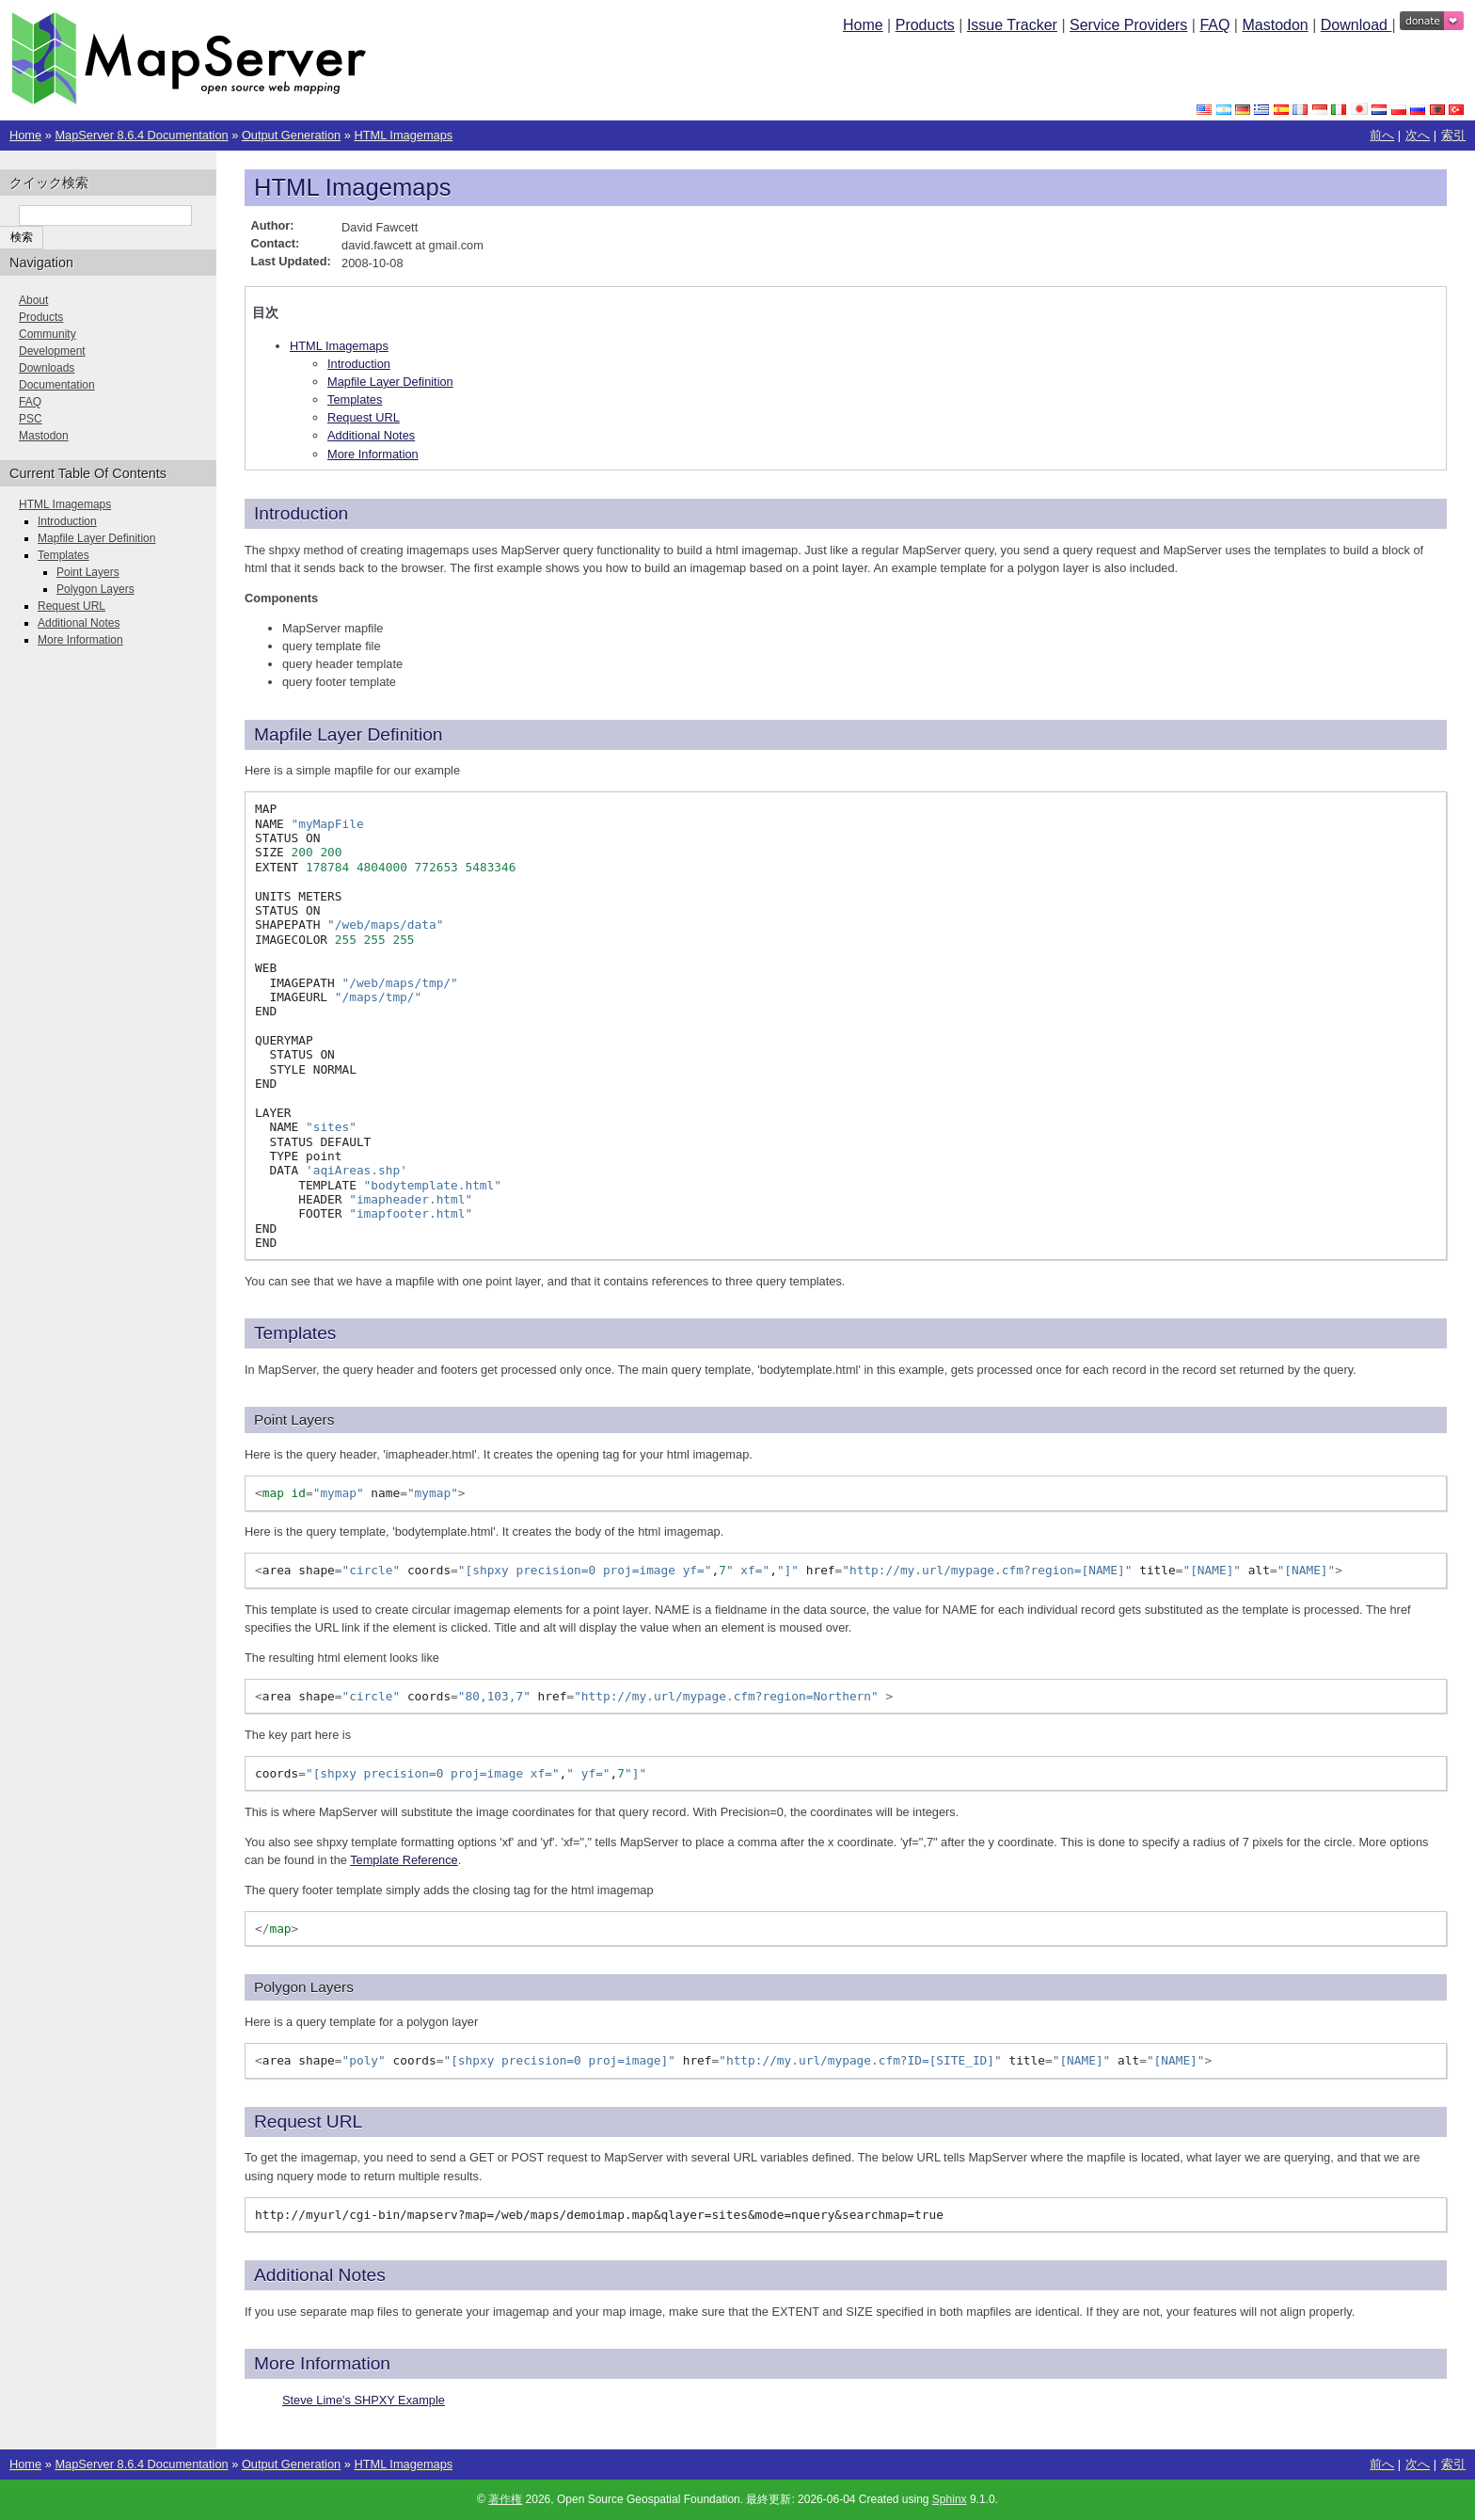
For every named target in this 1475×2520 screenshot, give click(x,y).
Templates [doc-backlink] (295, 1333)
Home (863, 25)
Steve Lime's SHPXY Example (363, 2400)
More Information (373, 454)
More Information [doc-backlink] (322, 2363)
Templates (354, 399)
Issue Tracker (1012, 25)
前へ (1382, 135)
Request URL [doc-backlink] (308, 2121)
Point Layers (87, 572)
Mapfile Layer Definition (390, 382)
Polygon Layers (95, 589)
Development (52, 351)
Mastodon (1275, 25)
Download (1356, 25)
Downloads (46, 368)
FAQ (1214, 25)
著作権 (505, 2499)
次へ (1417, 135)
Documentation (57, 384)
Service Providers (1128, 25)
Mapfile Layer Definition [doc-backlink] (348, 734)
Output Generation (291, 135)
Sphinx (949, 2499)
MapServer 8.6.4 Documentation (141, 135)
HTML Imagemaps (403, 135)
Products (925, 25)
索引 (1453, 135)
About (33, 300)
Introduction (358, 364)
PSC (30, 418)
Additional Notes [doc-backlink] (320, 2275)
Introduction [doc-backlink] (301, 513)
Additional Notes (371, 435)
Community (47, 334)
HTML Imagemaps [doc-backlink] (353, 187)
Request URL (363, 417)
